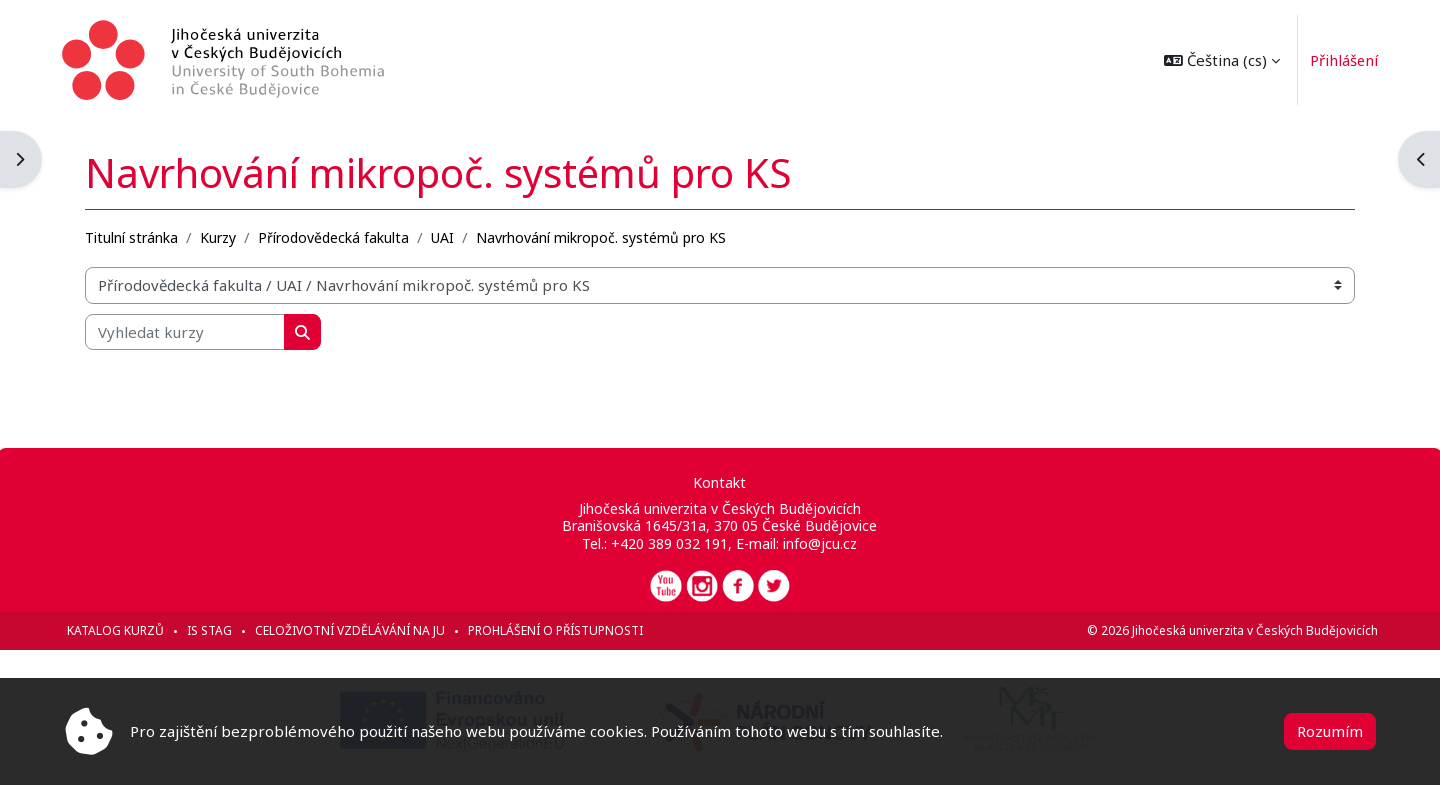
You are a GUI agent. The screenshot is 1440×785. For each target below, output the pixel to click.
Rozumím (1330, 731)
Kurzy (220, 236)
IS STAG (211, 630)
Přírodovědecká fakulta (335, 236)
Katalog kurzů (117, 630)
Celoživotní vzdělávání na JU (352, 630)
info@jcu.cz (820, 543)
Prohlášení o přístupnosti (557, 630)
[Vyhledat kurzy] (187, 331)
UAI (444, 236)
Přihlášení (1341, 60)
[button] (1219, 60)
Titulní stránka (133, 236)
